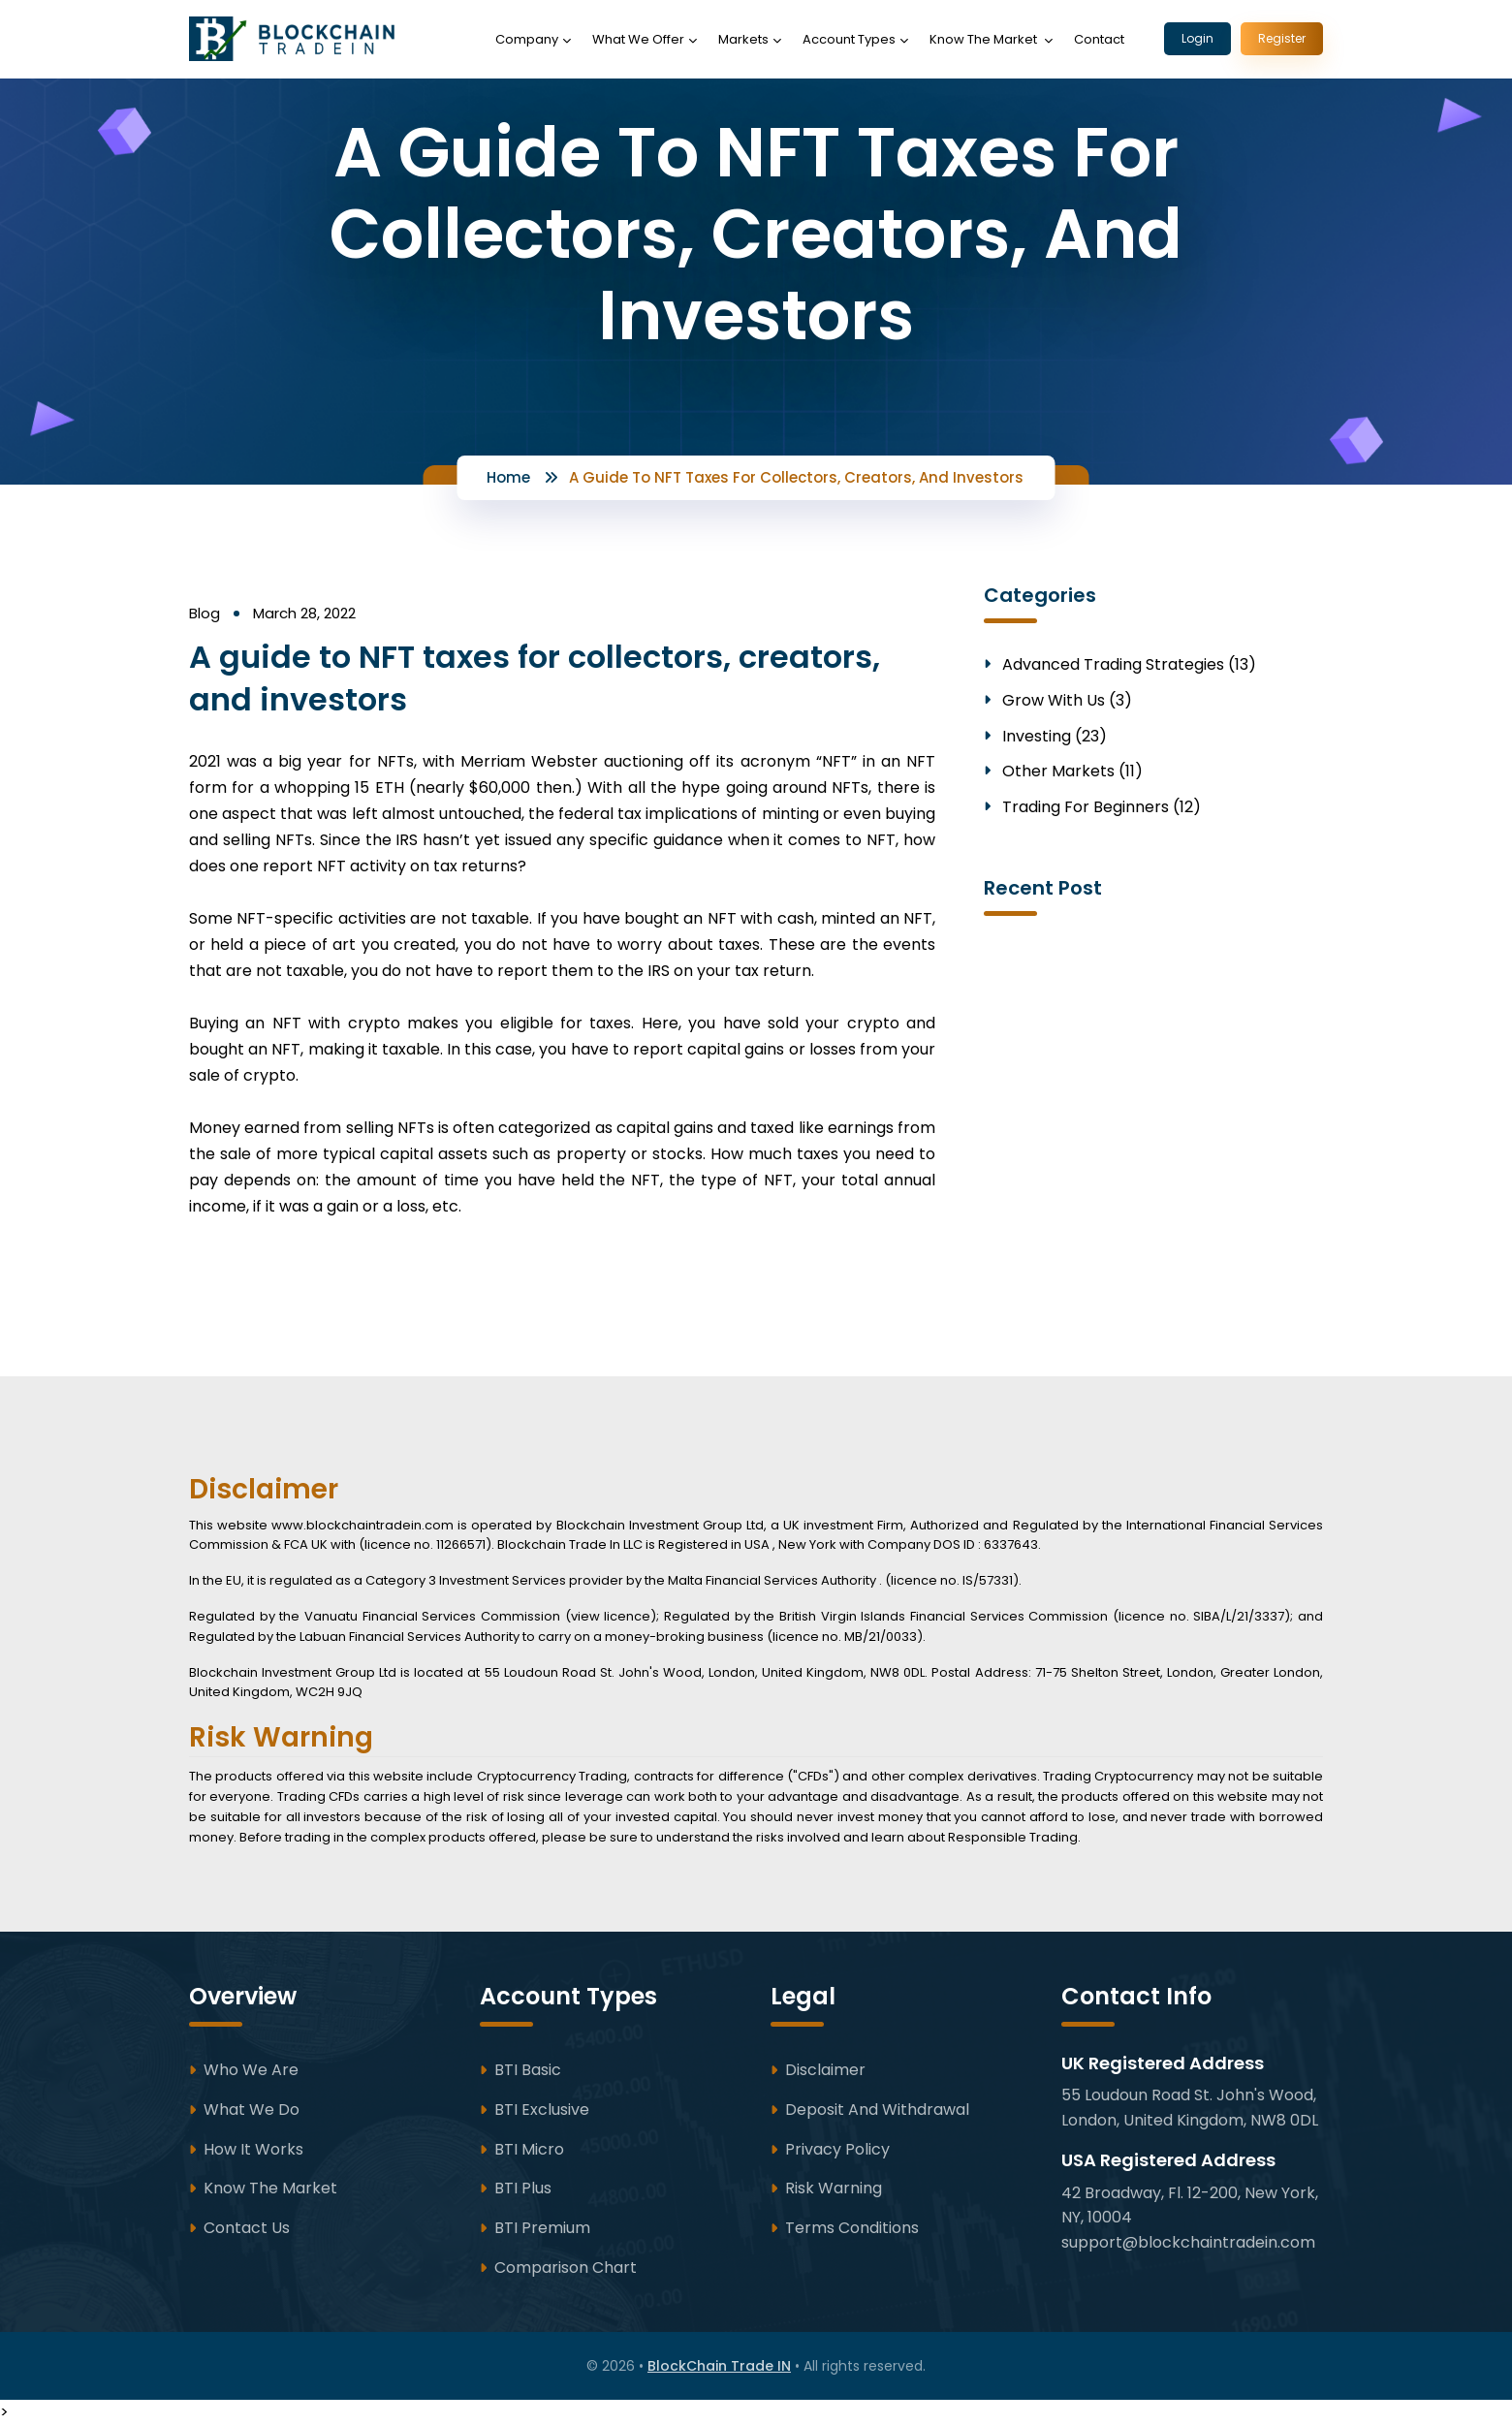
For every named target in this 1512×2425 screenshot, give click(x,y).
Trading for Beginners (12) (1101, 808)
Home (508, 477)
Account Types (849, 39)
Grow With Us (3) (1067, 701)
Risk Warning (833, 2188)
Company (526, 39)
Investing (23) (1054, 737)
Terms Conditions (852, 2228)
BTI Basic (527, 2070)
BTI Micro (529, 2149)
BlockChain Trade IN (719, 2366)
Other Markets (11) (1072, 772)
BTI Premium (542, 2228)
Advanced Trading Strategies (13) (1129, 665)
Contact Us (247, 2228)
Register (1282, 38)
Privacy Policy (837, 2149)
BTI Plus (522, 2188)
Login (1197, 38)
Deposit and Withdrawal (877, 2109)
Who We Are (251, 2070)
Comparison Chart (565, 2267)
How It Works (253, 2149)
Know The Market (984, 39)
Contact (1099, 39)
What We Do (251, 2109)
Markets (743, 39)
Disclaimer (825, 2070)
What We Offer (638, 39)
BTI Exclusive (541, 2109)
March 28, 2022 (304, 613)
